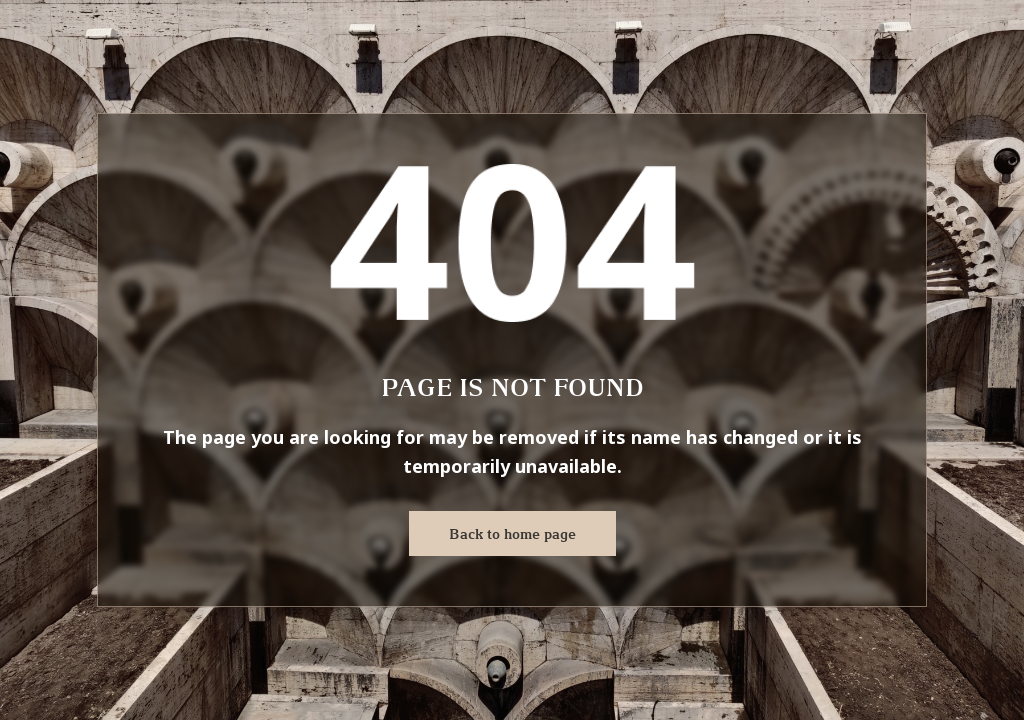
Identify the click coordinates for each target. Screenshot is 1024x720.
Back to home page (512, 534)
